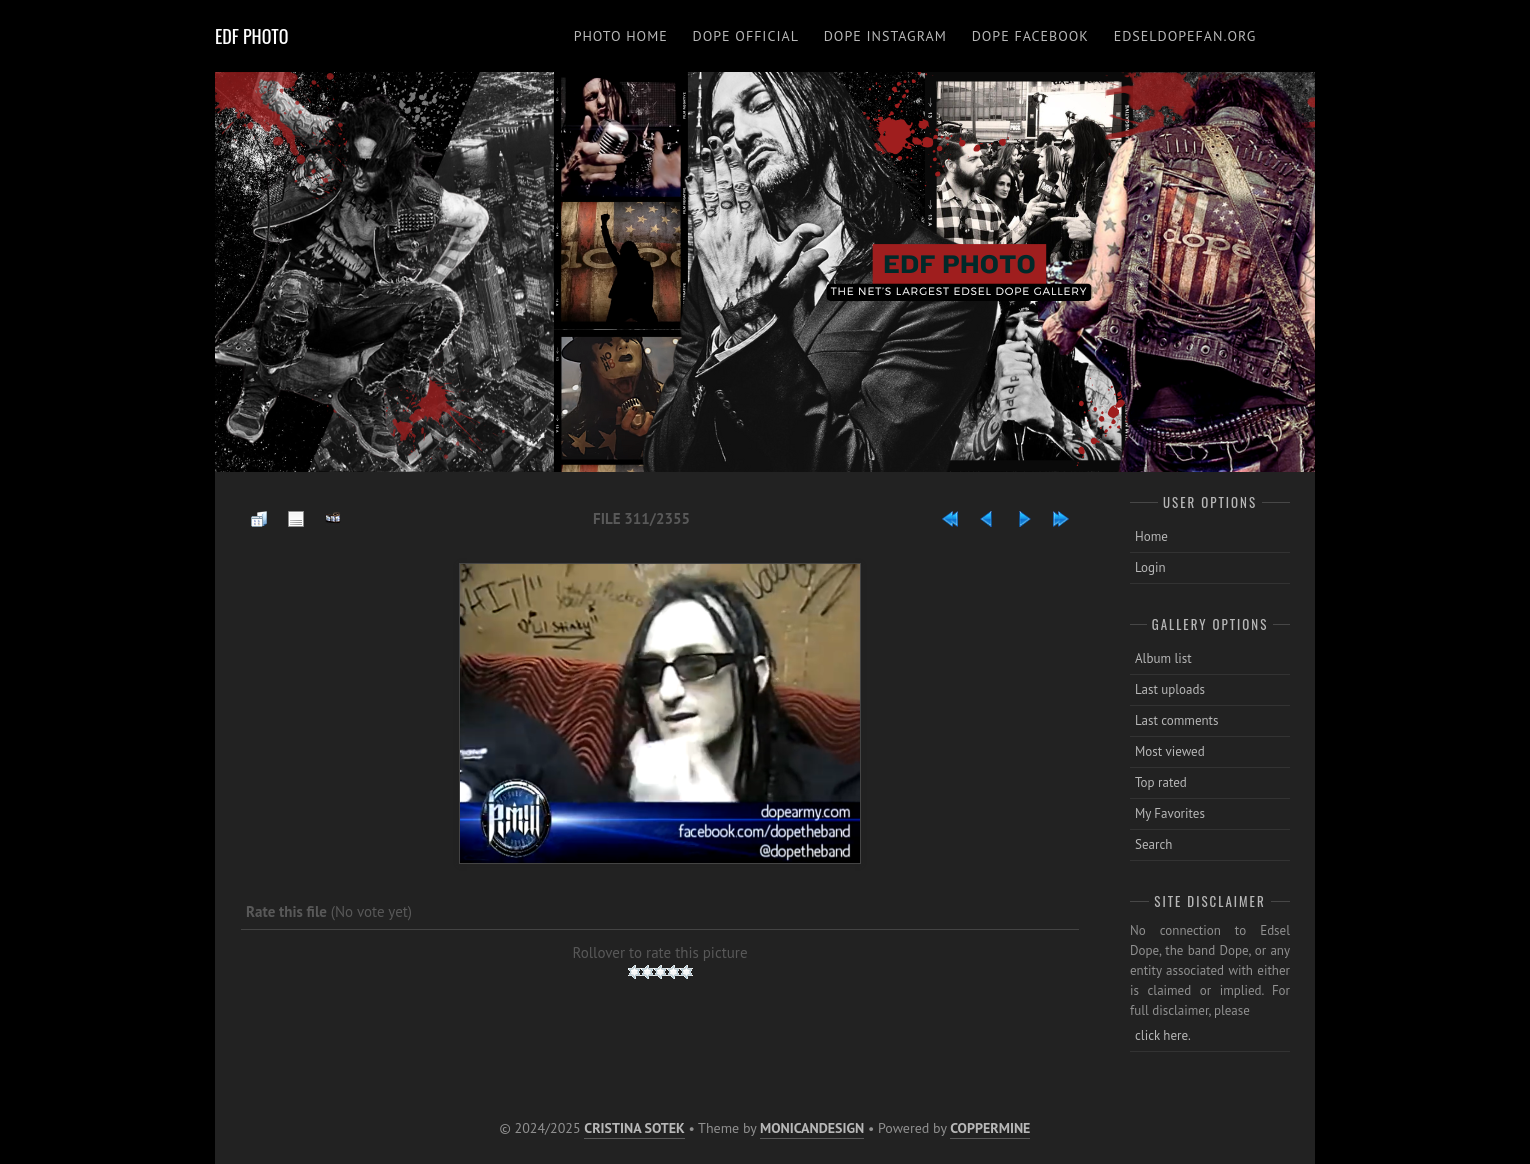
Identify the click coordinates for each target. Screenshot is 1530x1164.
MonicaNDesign (812, 1128)
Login (1150, 567)
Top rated (1161, 782)
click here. (1163, 1035)
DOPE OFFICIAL (746, 36)
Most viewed (1170, 751)
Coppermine (990, 1128)
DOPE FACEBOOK (1030, 36)
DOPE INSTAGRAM (885, 36)
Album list (1163, 658)
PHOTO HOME (621, 36)
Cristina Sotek (634, 1128)
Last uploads (1170, 689)
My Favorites (1170, 813)
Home (1151, 536)
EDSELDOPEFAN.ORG (1185, 36)
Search (1153, 844)
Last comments (1177, 720)
